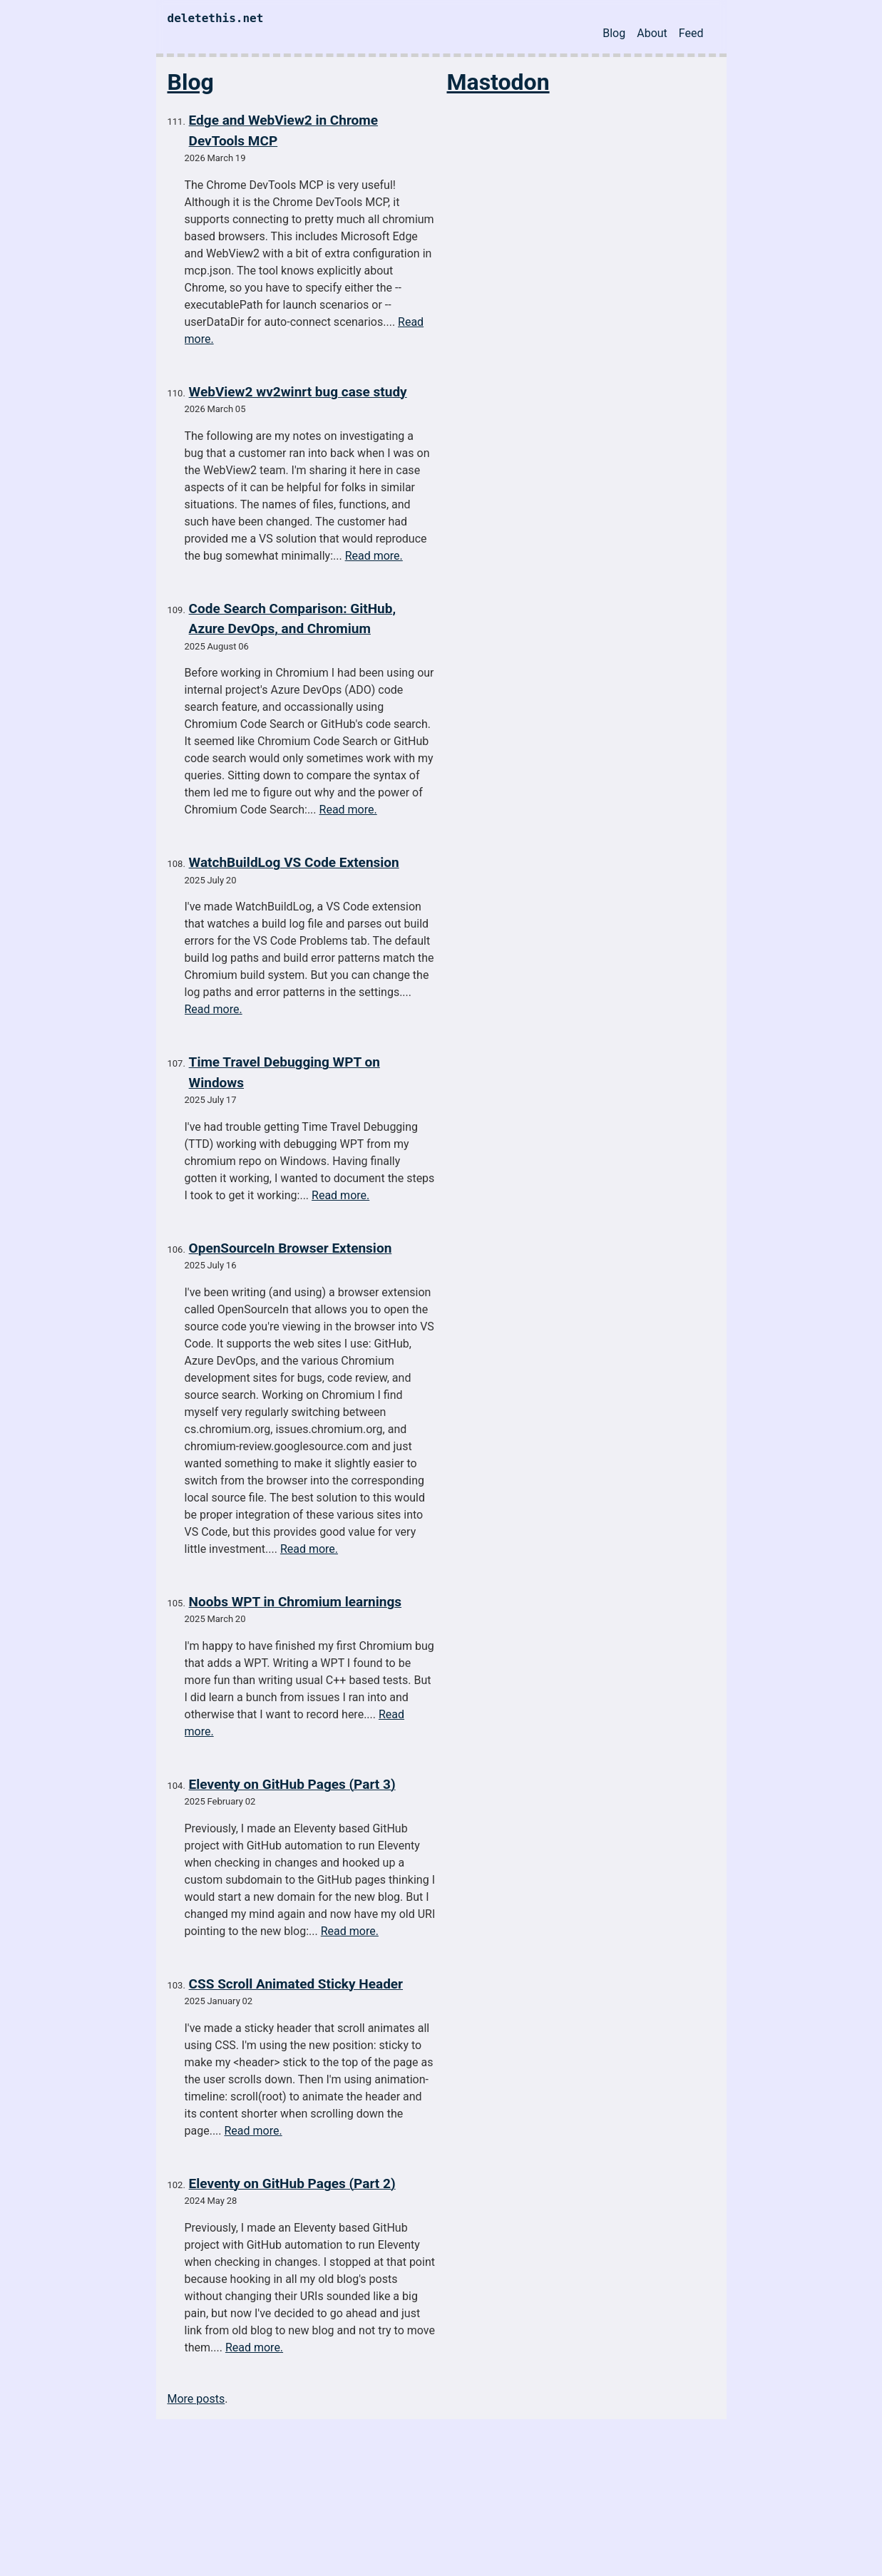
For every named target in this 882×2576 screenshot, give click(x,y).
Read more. (374, 556)
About (652, 33)
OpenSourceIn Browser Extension (290, 1248)
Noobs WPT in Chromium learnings (295, 1602)
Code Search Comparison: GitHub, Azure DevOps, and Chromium (292, 618)
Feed (691, 33)
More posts (196, 2399)
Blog (613, 33)
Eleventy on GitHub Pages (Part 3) (292, 1784)
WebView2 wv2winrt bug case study (298, 392)
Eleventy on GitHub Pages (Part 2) (292, 2183)
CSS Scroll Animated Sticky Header (296, 1984)
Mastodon (498, 82)
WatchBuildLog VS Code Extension (294, 862)
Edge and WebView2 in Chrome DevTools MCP (283, 130)
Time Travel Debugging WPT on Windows (284, 1072)
